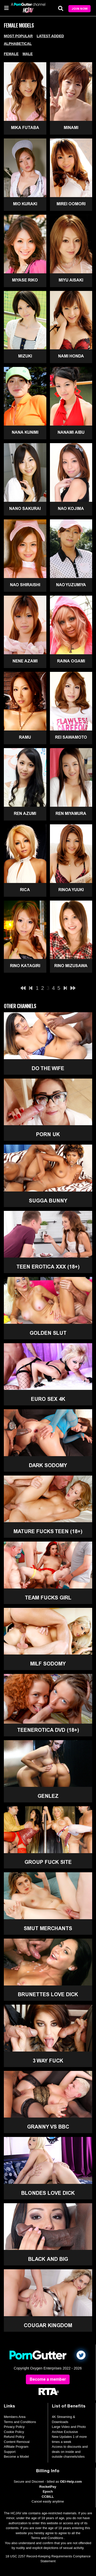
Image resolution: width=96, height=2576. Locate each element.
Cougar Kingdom (48, 2325)
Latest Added (50, 36)
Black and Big (48, 2259)
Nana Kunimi (25, 432)
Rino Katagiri (25, 965)
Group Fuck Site (48, 1862)
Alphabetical (18, 44)
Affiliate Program (16, 2447)
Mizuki (25, 356)
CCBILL (48, 2496)
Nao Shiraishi (25, 584)
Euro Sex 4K (48, 1399)
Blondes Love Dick (48, 2193)
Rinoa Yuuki (71, 889)
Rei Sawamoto (71, 737)
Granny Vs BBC (48, 2127)
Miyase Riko (25, 280)
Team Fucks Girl (48, 1598)
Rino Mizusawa (71, 965)
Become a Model (16, 2456)
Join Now (80, 8)
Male (28, 54)
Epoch (48, 2491)
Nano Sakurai (25, 508)
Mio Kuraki (25, 203)
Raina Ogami (71, 661)
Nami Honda (71, 356)
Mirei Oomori (71, 203)
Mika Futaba (25, 127)
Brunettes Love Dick (48, 1994)
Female (11, 54)
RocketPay (47, 2487)
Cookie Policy (14, 2432)
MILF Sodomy (48, 1664)
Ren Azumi (25, 813)
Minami (71, 127)
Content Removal (16, 2442)
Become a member (48, 2379)
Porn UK (48, 1134)
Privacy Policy (14, 2427)
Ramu (25, 737)
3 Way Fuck (48, 2061)
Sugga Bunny (48, 1201)
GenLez (48, 1796)
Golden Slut (48, 1333)
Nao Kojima (71, 508)
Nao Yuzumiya (71, 584)
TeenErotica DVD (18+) (48, 1730)
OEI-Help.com (71, 2481)
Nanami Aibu (71, 432)
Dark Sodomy (48, 1465)
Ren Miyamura (71, 813)
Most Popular (18, 36)
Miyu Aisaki (71, 280)
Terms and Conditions (20, 2422)
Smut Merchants (48, 1928)
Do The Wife (48, 1068)
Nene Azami (25, 661)
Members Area (15, 2417)
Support (10, 2452)
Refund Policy (14, 2437)
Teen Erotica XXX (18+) (48, 1267)
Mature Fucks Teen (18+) (48, 1531)
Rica (25, 889)
